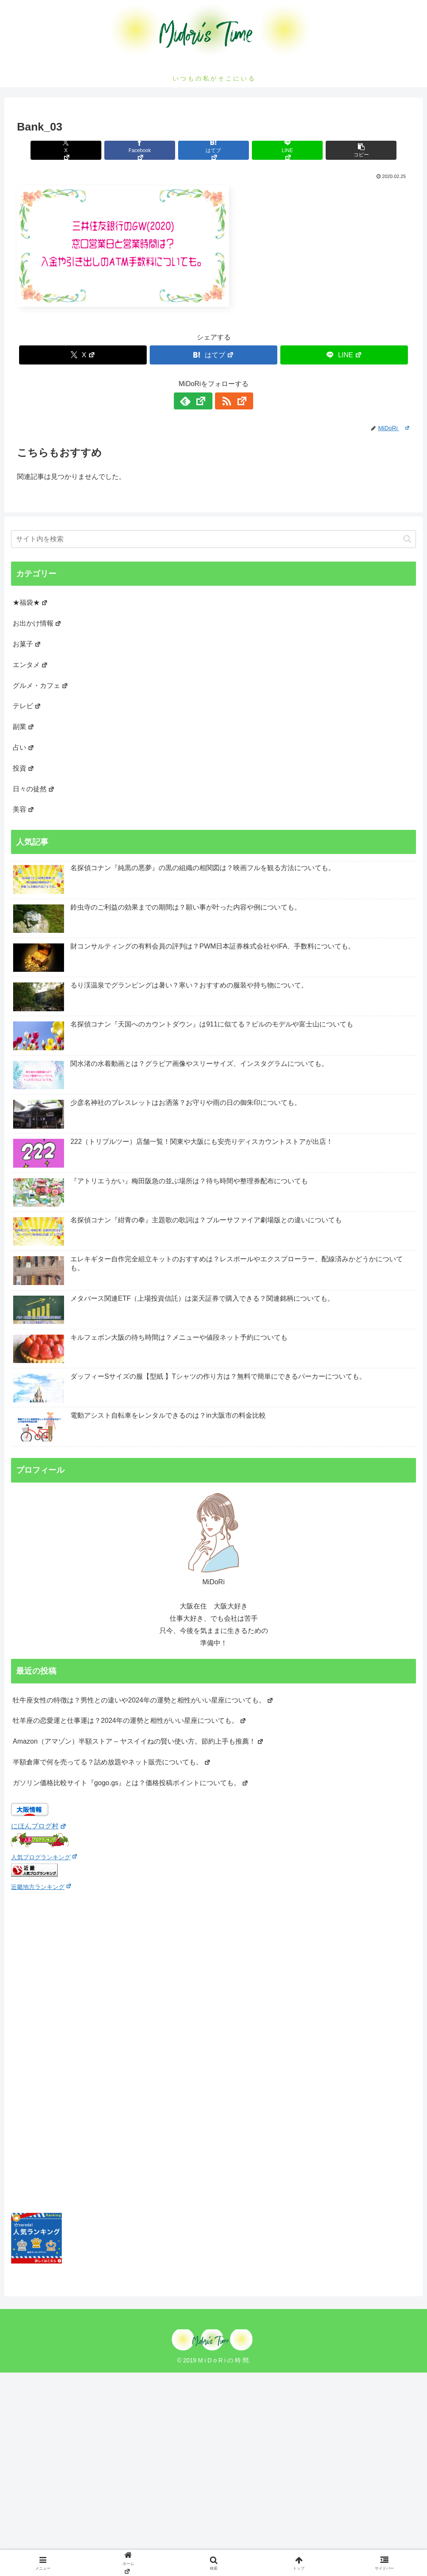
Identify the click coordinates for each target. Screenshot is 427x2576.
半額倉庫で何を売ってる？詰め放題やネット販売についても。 (112, 1762)
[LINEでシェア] (279, 150)
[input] (213, 539)
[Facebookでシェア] (147, 150)
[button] (345, 150)
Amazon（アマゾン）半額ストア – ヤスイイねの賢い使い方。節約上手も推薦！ (138, 1741)
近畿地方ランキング (41, 1886)
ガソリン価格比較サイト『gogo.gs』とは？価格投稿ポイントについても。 (130, 1782)
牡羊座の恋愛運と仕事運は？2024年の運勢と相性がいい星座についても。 (129, 1720)
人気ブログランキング (44, 1857)
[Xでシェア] (81, 150)
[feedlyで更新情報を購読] (203, 400)
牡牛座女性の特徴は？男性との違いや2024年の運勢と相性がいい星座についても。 (143, 1700)
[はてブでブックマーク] (213, 150)
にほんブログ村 (39, 1826)
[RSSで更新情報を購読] (223, 400)
